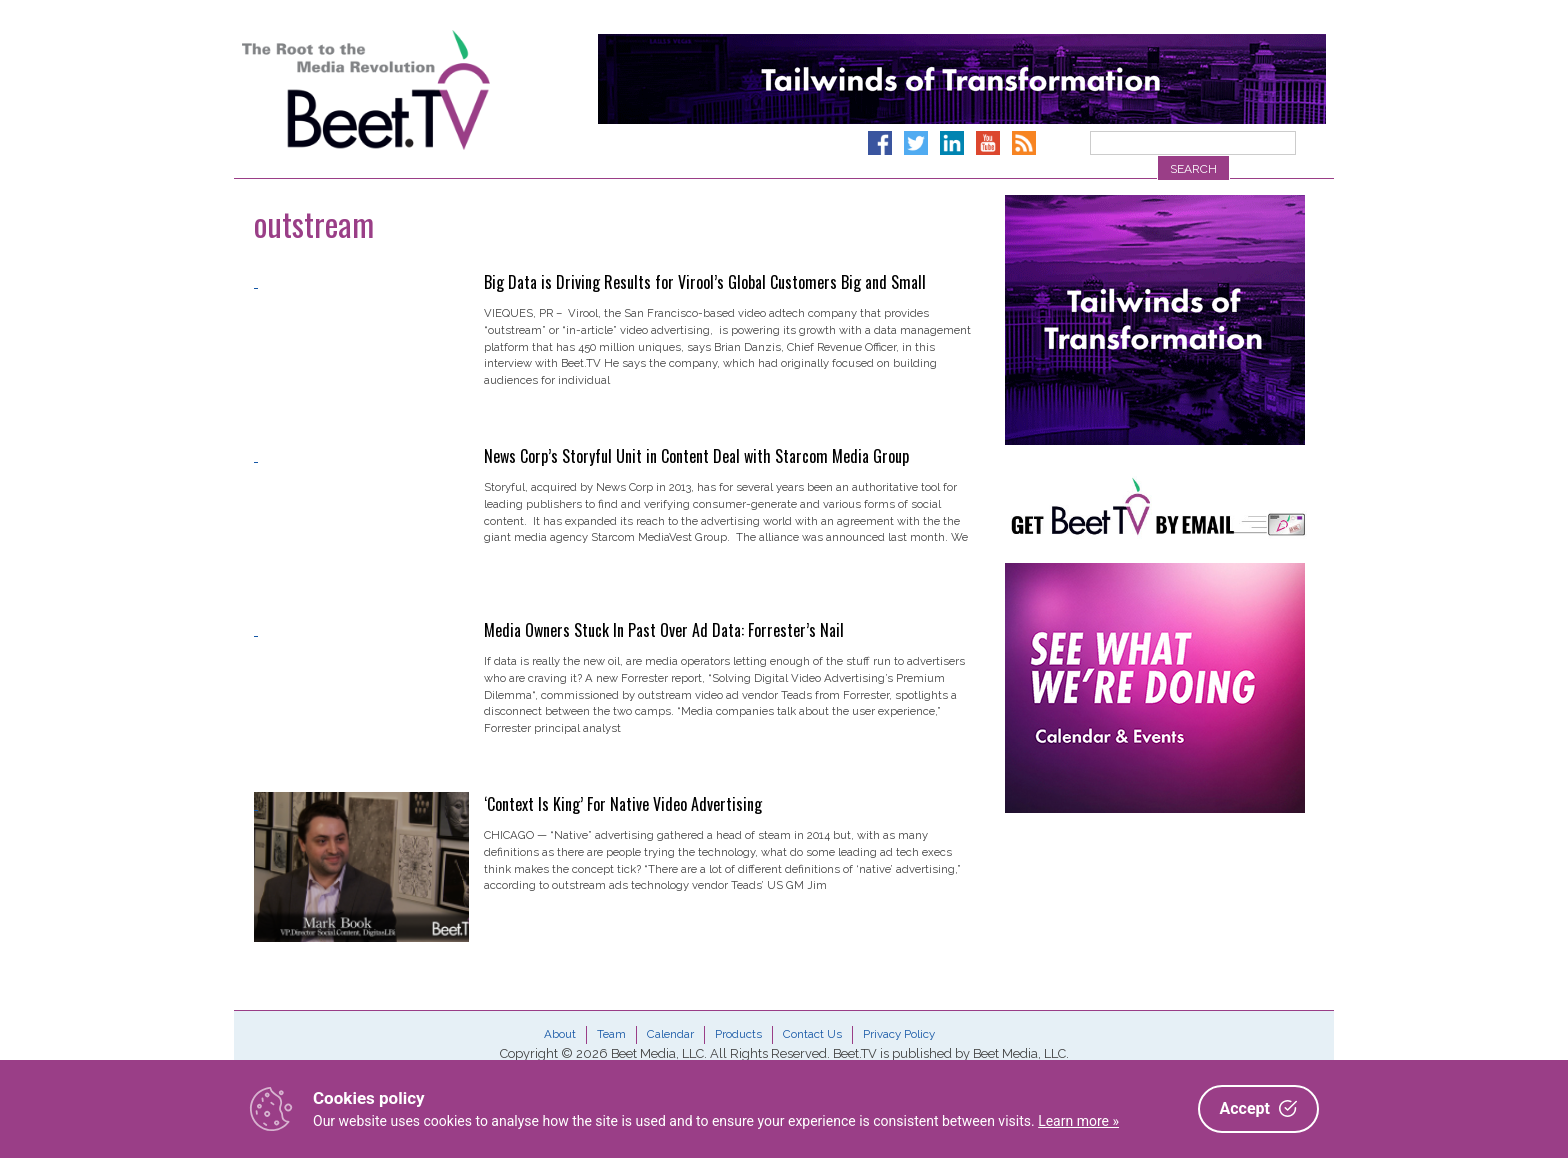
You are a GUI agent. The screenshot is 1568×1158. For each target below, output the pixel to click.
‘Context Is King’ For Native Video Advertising (623, 804)
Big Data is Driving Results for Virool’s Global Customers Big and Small (705, 282)
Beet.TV (417, 90)
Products (738, 1034)
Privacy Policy (899, 1034)
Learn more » (1078, 1121)
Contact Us (812, 1034)
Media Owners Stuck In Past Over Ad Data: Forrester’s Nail (664, 630)
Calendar (670, 1034)
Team (611, 1034)
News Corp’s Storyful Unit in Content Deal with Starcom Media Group (696, 456)
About (560, 1034)
